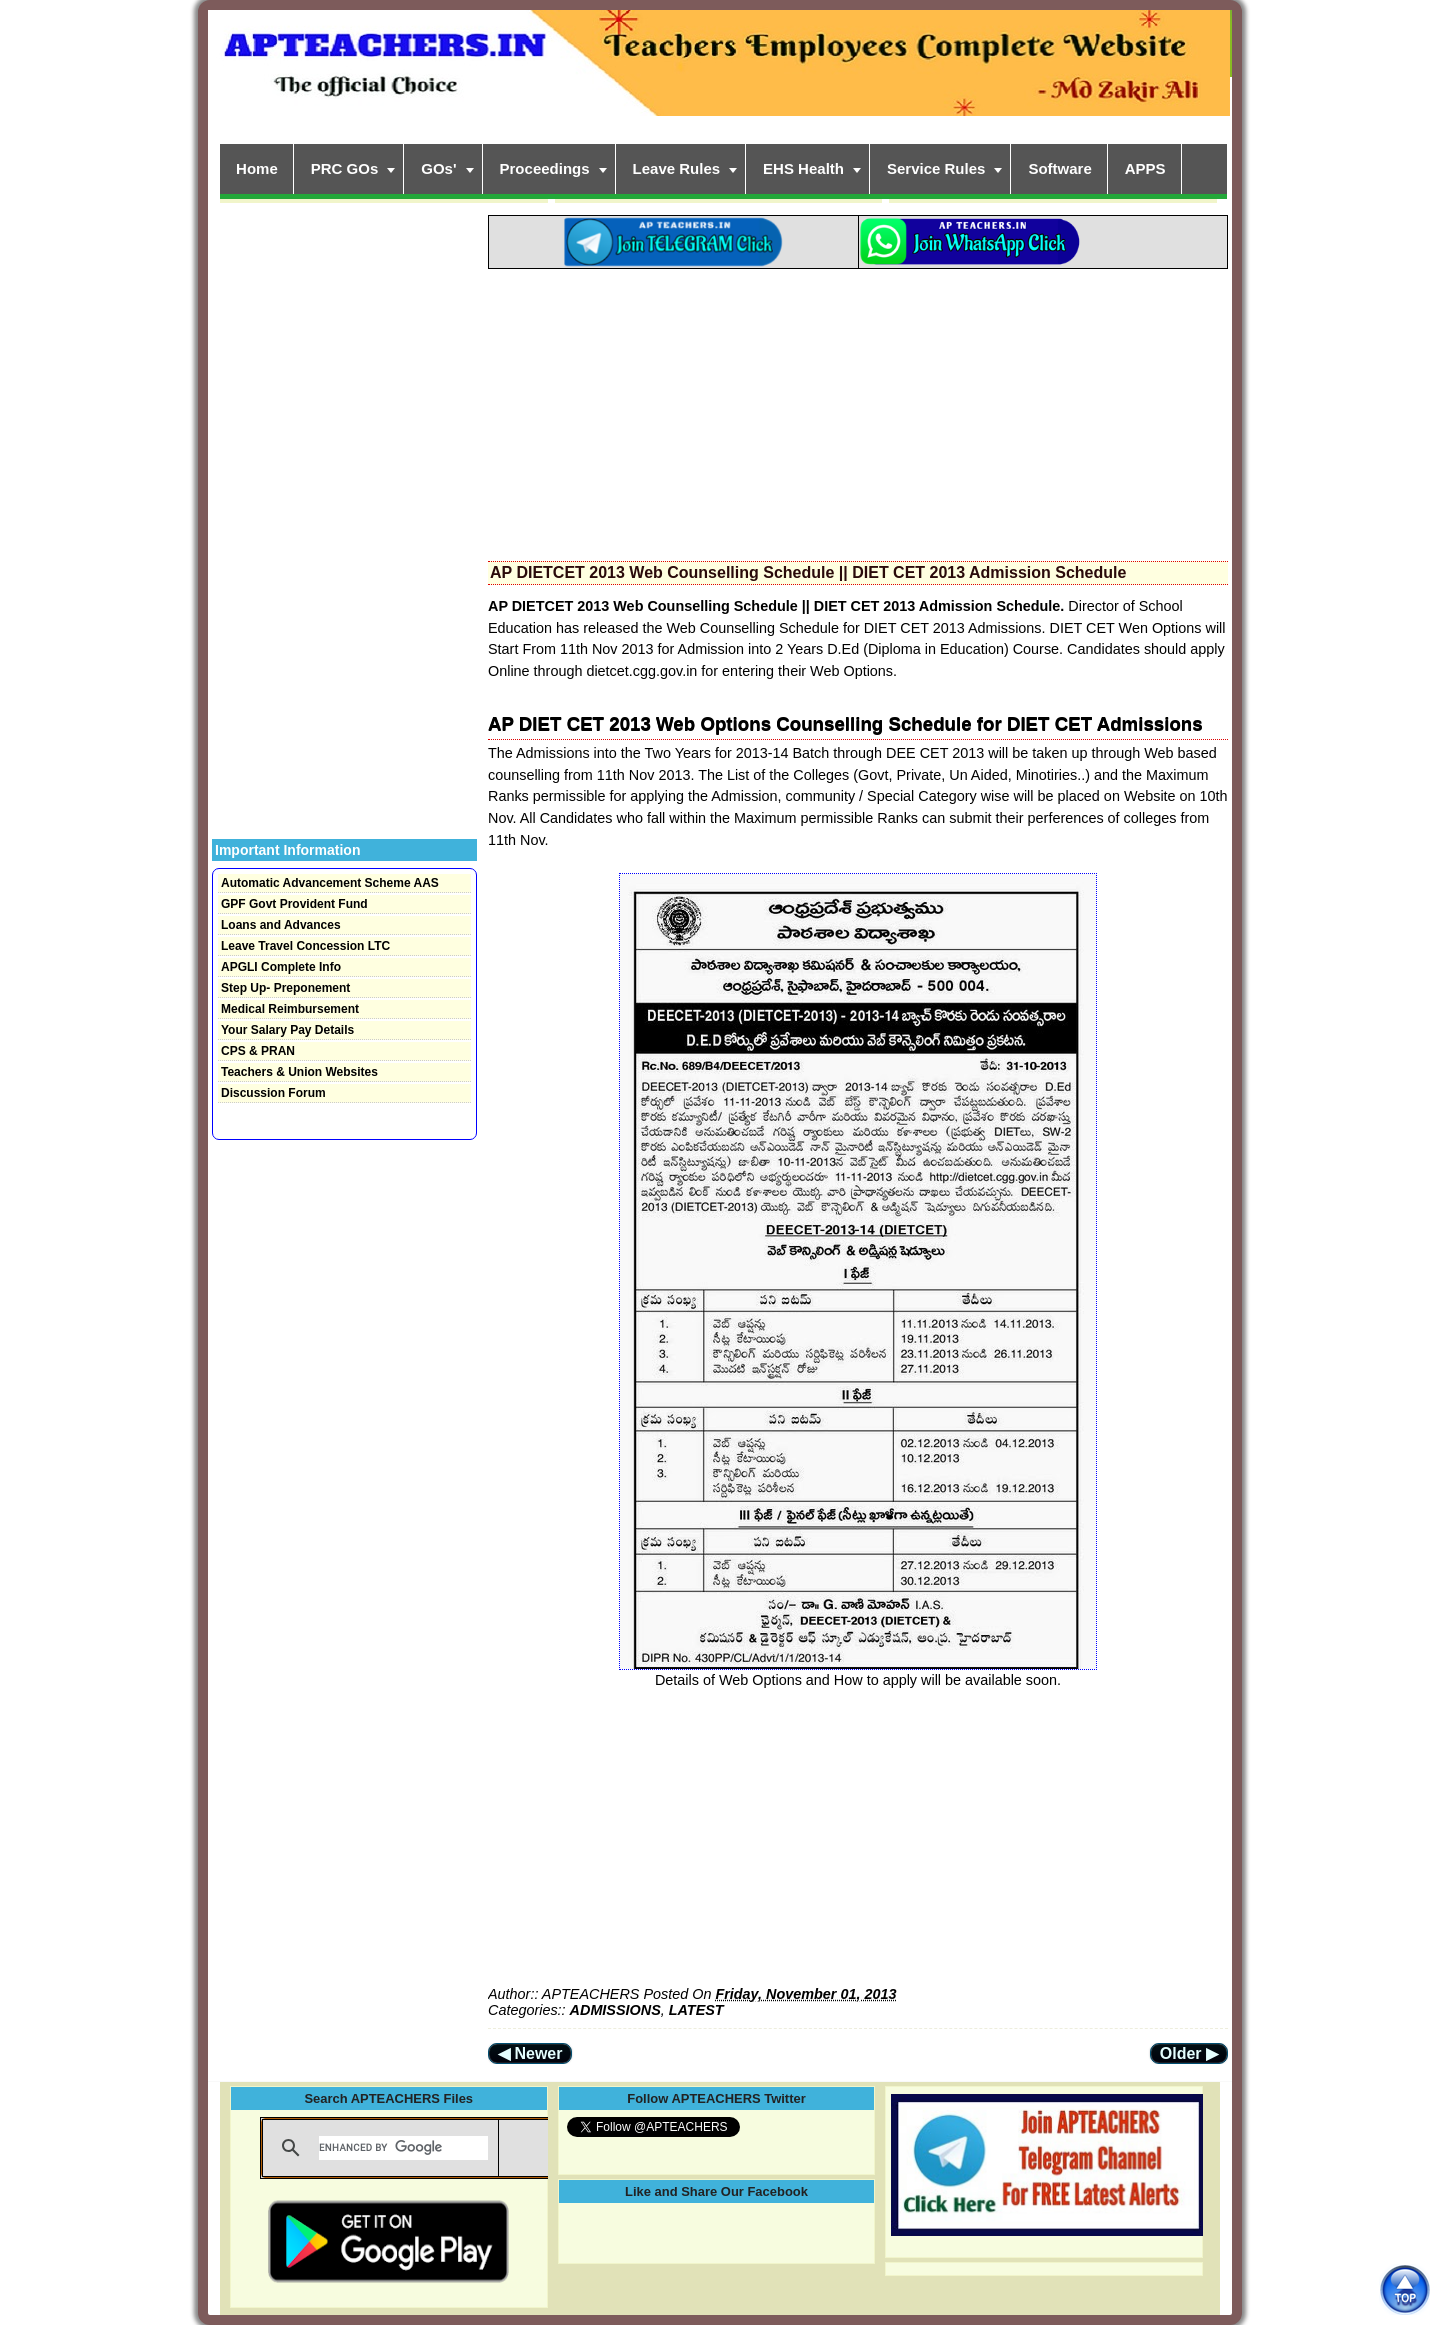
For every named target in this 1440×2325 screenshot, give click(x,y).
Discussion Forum (273, 1093)
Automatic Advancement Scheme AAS (330, 883)
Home (257, 168)
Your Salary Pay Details (287, 1030)
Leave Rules (677, 168)
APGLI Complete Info (281, 967)
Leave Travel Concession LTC (305, 946)
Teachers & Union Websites (299, 1072)
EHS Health (803, 168)
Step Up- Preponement (285, 988)
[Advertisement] (858, 409)
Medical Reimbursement (290, 1009)
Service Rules (936, 168)
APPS (1145, 168)
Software (1059, 168)
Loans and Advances (281, 925)
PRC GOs (345, 168)
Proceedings (545, 168)
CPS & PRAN (258, 1051)
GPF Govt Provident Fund (294, 904)
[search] (403, 2148)
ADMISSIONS (615, 2010)
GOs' (438, 168)
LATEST (696, 2010)
